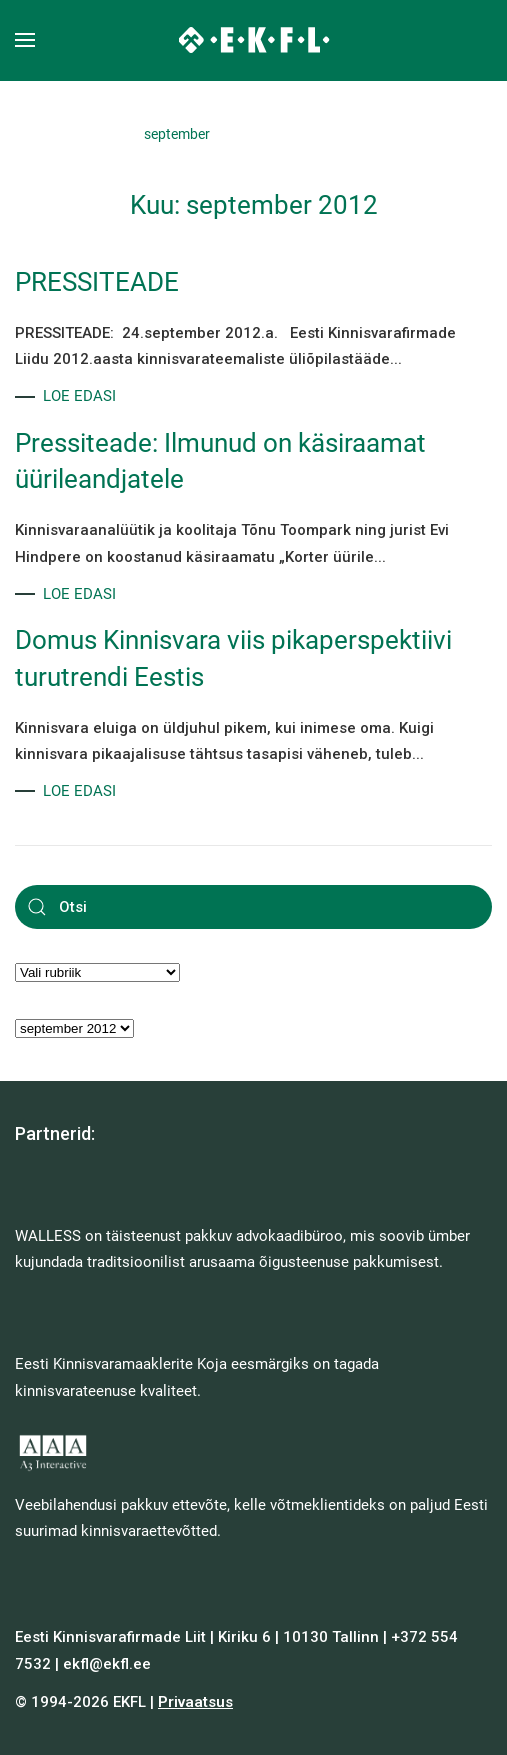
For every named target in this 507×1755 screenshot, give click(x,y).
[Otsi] (253, 907)
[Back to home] (253, 40)
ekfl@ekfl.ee (107, 1664)
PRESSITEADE (97, 282)
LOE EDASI (79, 396)
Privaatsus (195, 1702)
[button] (25, 40)
